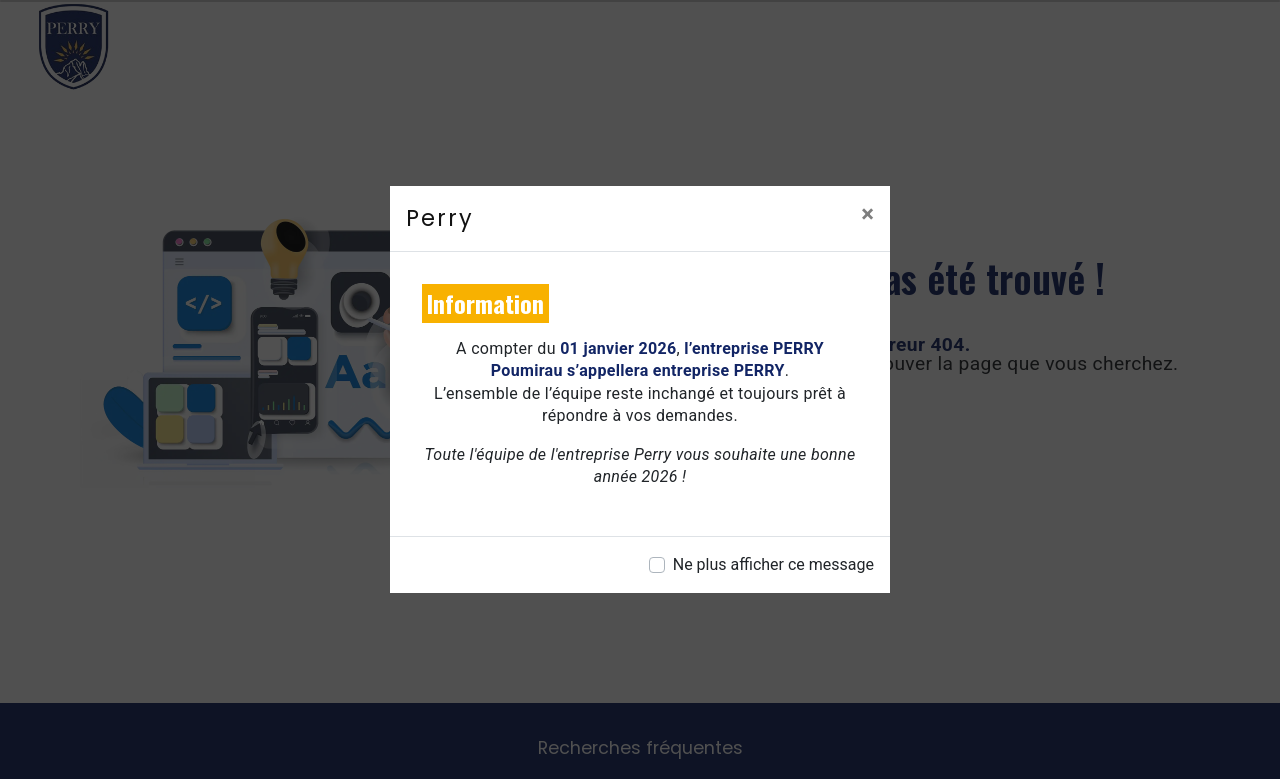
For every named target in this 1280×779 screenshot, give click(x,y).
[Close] (867, 214)
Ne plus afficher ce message (773, 564)
